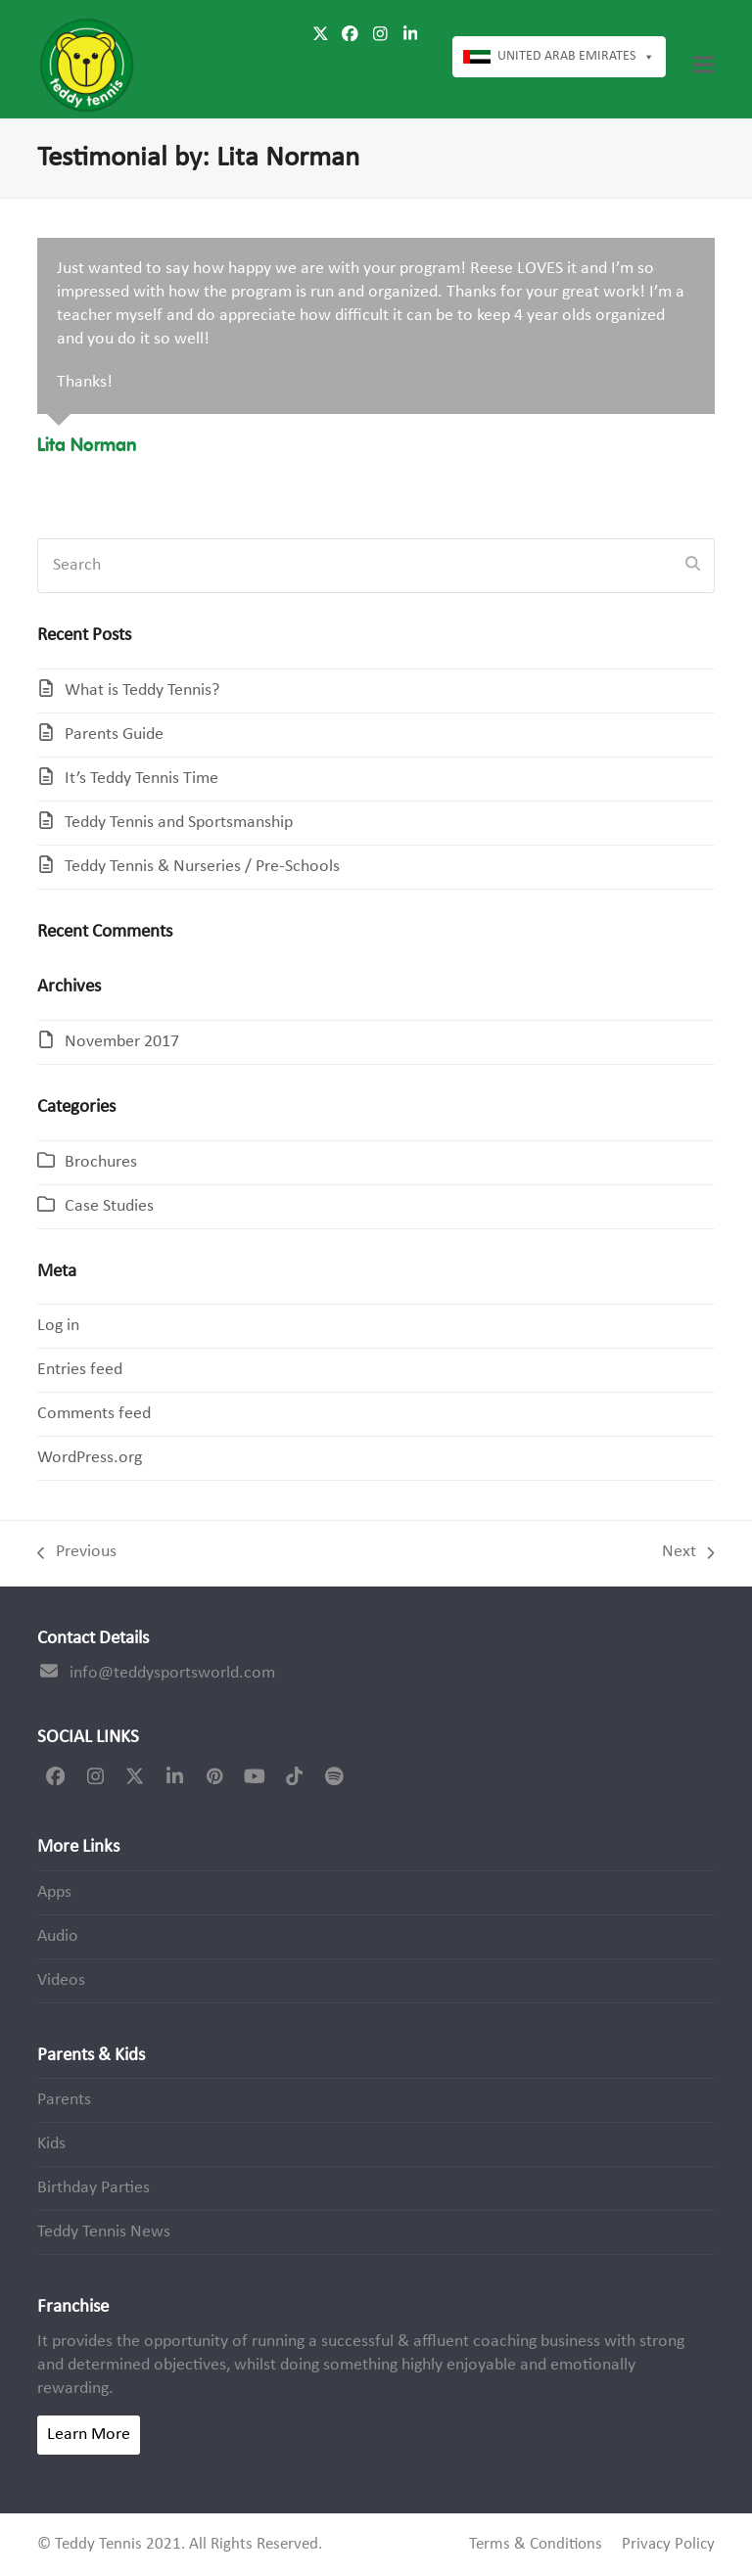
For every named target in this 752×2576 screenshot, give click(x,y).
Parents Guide (114, 734)
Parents (64, 2100)
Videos (61, 1980)
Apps (54, 1892)
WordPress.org (89, 1458)
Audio (57, 1936)
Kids (51, 2144)
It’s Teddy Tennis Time (141, 778)
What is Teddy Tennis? (142, 690)
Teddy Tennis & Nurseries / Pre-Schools (202, 866)
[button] (704, 65)
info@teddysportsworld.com (172, 1673)
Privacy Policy (668, 2545)
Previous (76, 1553)
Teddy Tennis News (103, 2232)
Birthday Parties (93, 2188)
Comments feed (94, 1413)
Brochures (101, 1162)
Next (688, 1553)
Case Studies (109, 1206)
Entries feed (79, 1369)
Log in (58, 1325)
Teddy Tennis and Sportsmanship (179, 822)
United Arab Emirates (576, 56)
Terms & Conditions (535, 2545)
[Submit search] (692, 565)
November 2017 (122, 1042)
